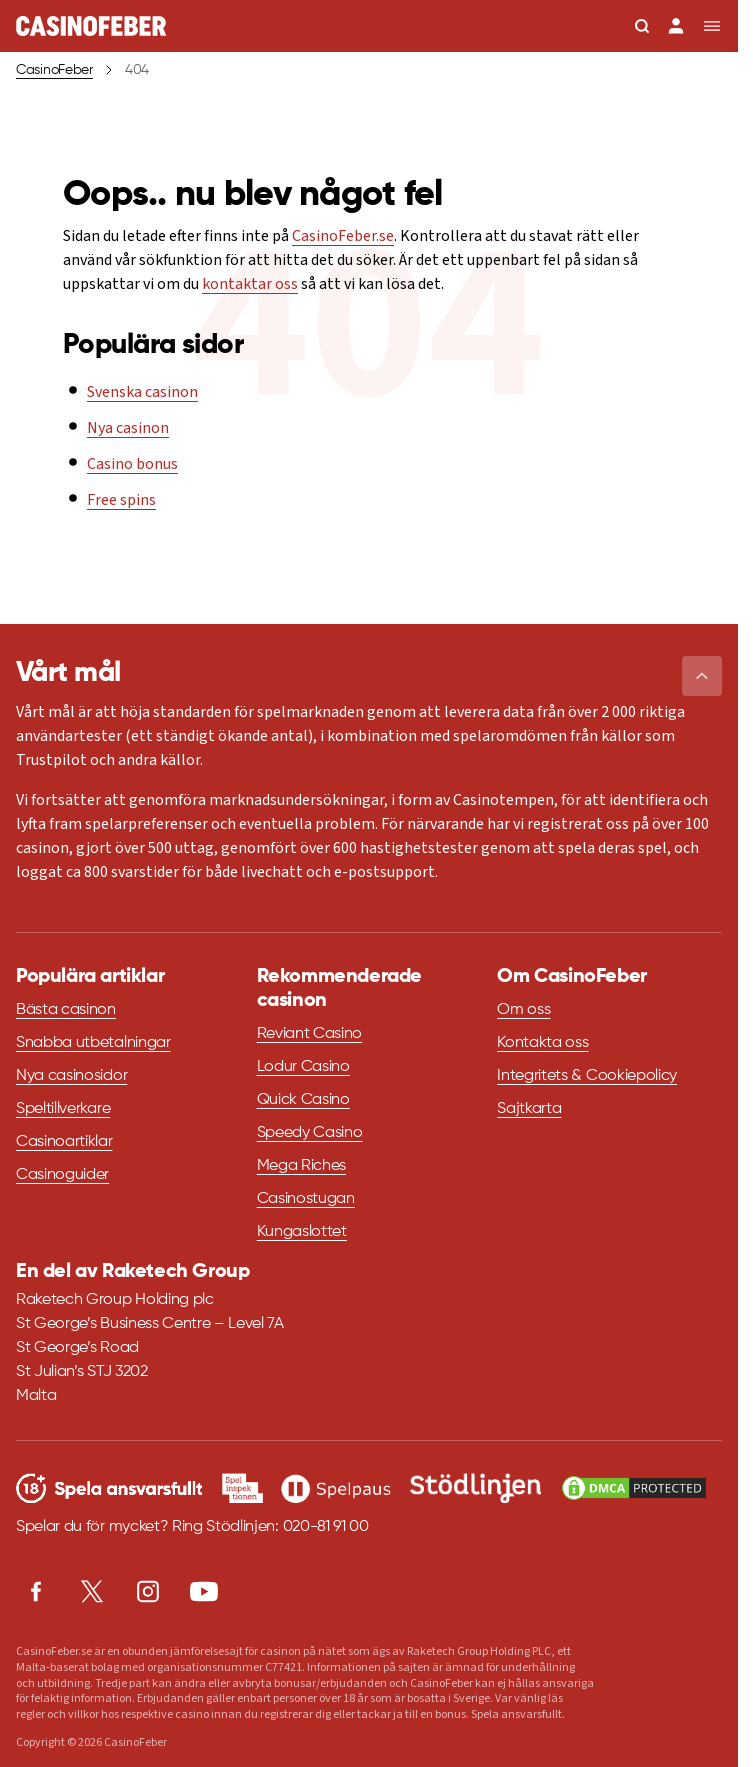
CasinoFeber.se (343, 236)
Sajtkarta (529, 1109)
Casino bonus (132, 464)
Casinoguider (62, 1175)
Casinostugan (306, 1199)
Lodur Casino (303, 1067)
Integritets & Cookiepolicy (587, 1076)
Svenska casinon (142, 392)
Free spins (121, 500)
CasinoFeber (54, 70)
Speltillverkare (63, 1109)
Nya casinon (128, 428)
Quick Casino (303, 1100)
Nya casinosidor (71, 1076)
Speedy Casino (310, 1133)
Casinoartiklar (64, 1142)
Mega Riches (301, 1166)
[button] (702, 676)
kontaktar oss (250, 284)
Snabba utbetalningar (93, 1043)
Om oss (523, 1010)
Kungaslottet (302, 1232)
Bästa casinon (66, 1010)
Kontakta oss (542, 1043)
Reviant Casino (310, 1034)
